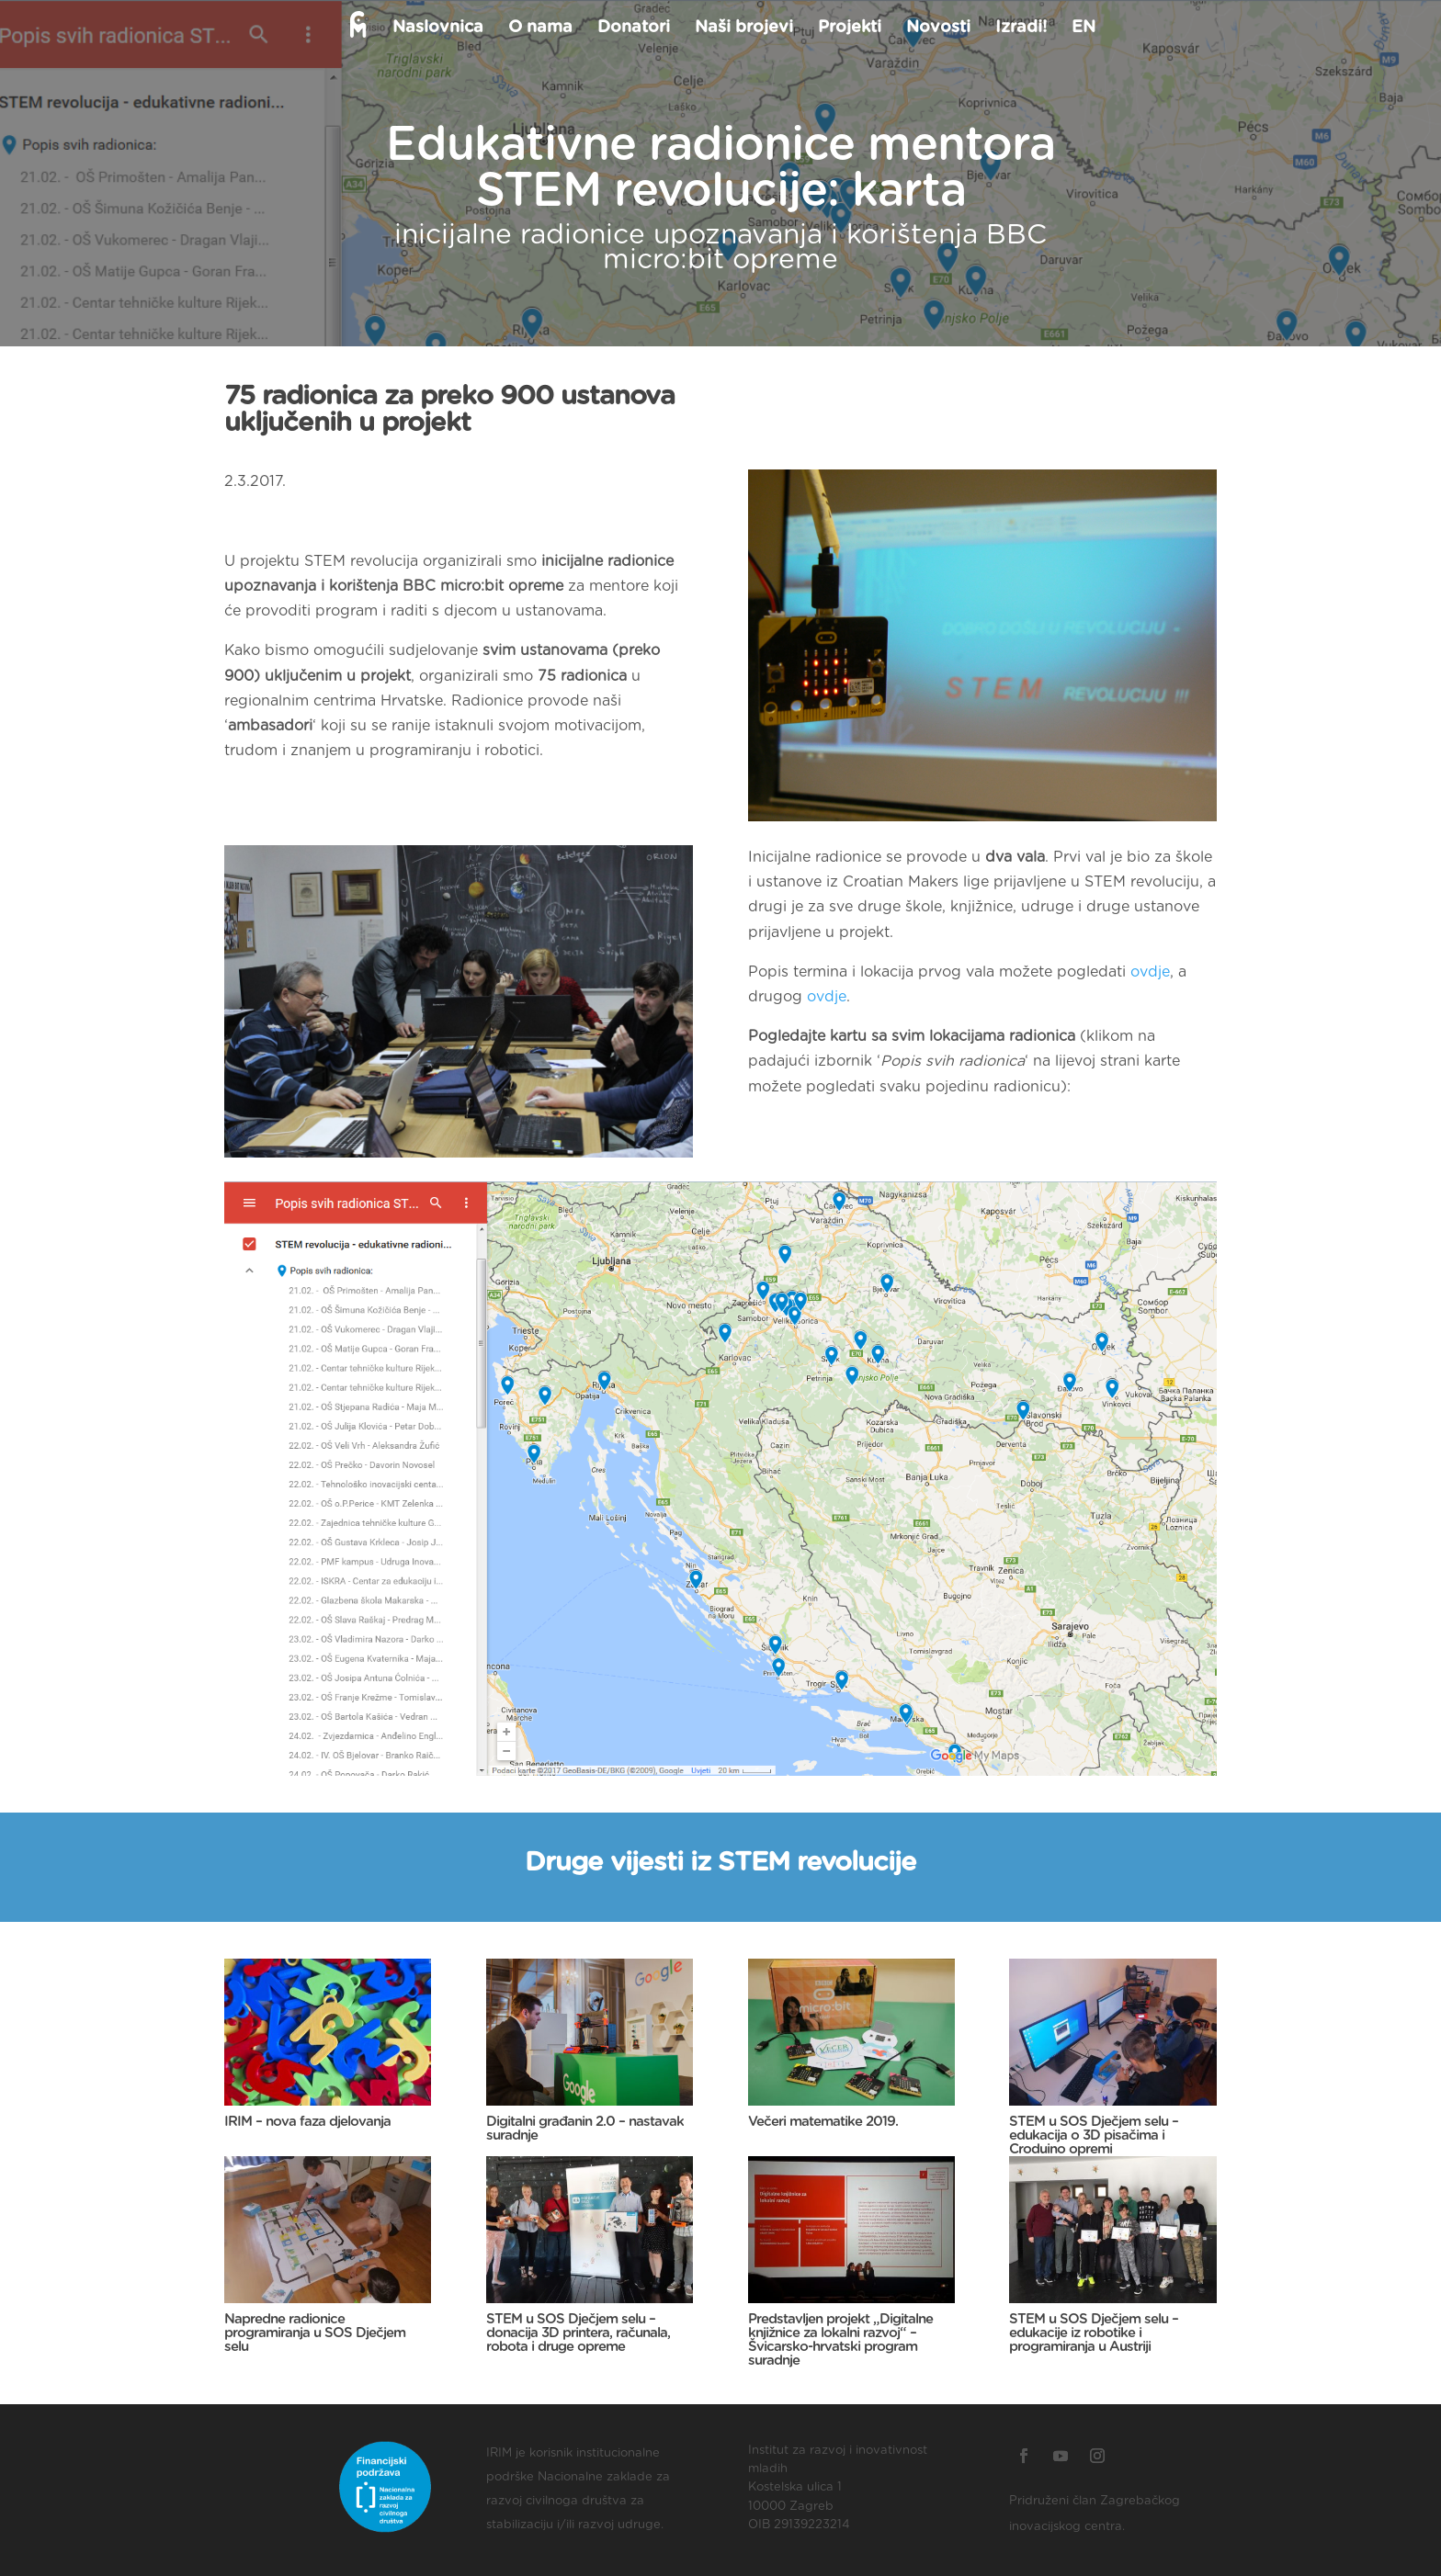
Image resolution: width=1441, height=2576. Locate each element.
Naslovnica (436, 28)
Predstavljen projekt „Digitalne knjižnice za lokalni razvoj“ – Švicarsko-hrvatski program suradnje (840, 2339)
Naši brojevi (743, 28)
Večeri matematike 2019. (823, 2122)
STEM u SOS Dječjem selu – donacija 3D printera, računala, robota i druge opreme (578, 2333)
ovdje (1150, 972)
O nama (539, 28)
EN (1083, 28)
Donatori (632, 28)
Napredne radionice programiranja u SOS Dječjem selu (314, 2333)
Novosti (937, 28)
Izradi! (1020, 28)
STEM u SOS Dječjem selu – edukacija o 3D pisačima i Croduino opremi (1093, 2135)
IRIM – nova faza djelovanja (307, 2122)
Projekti (848, 28)
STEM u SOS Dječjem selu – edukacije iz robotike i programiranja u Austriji (1093, 2333)
